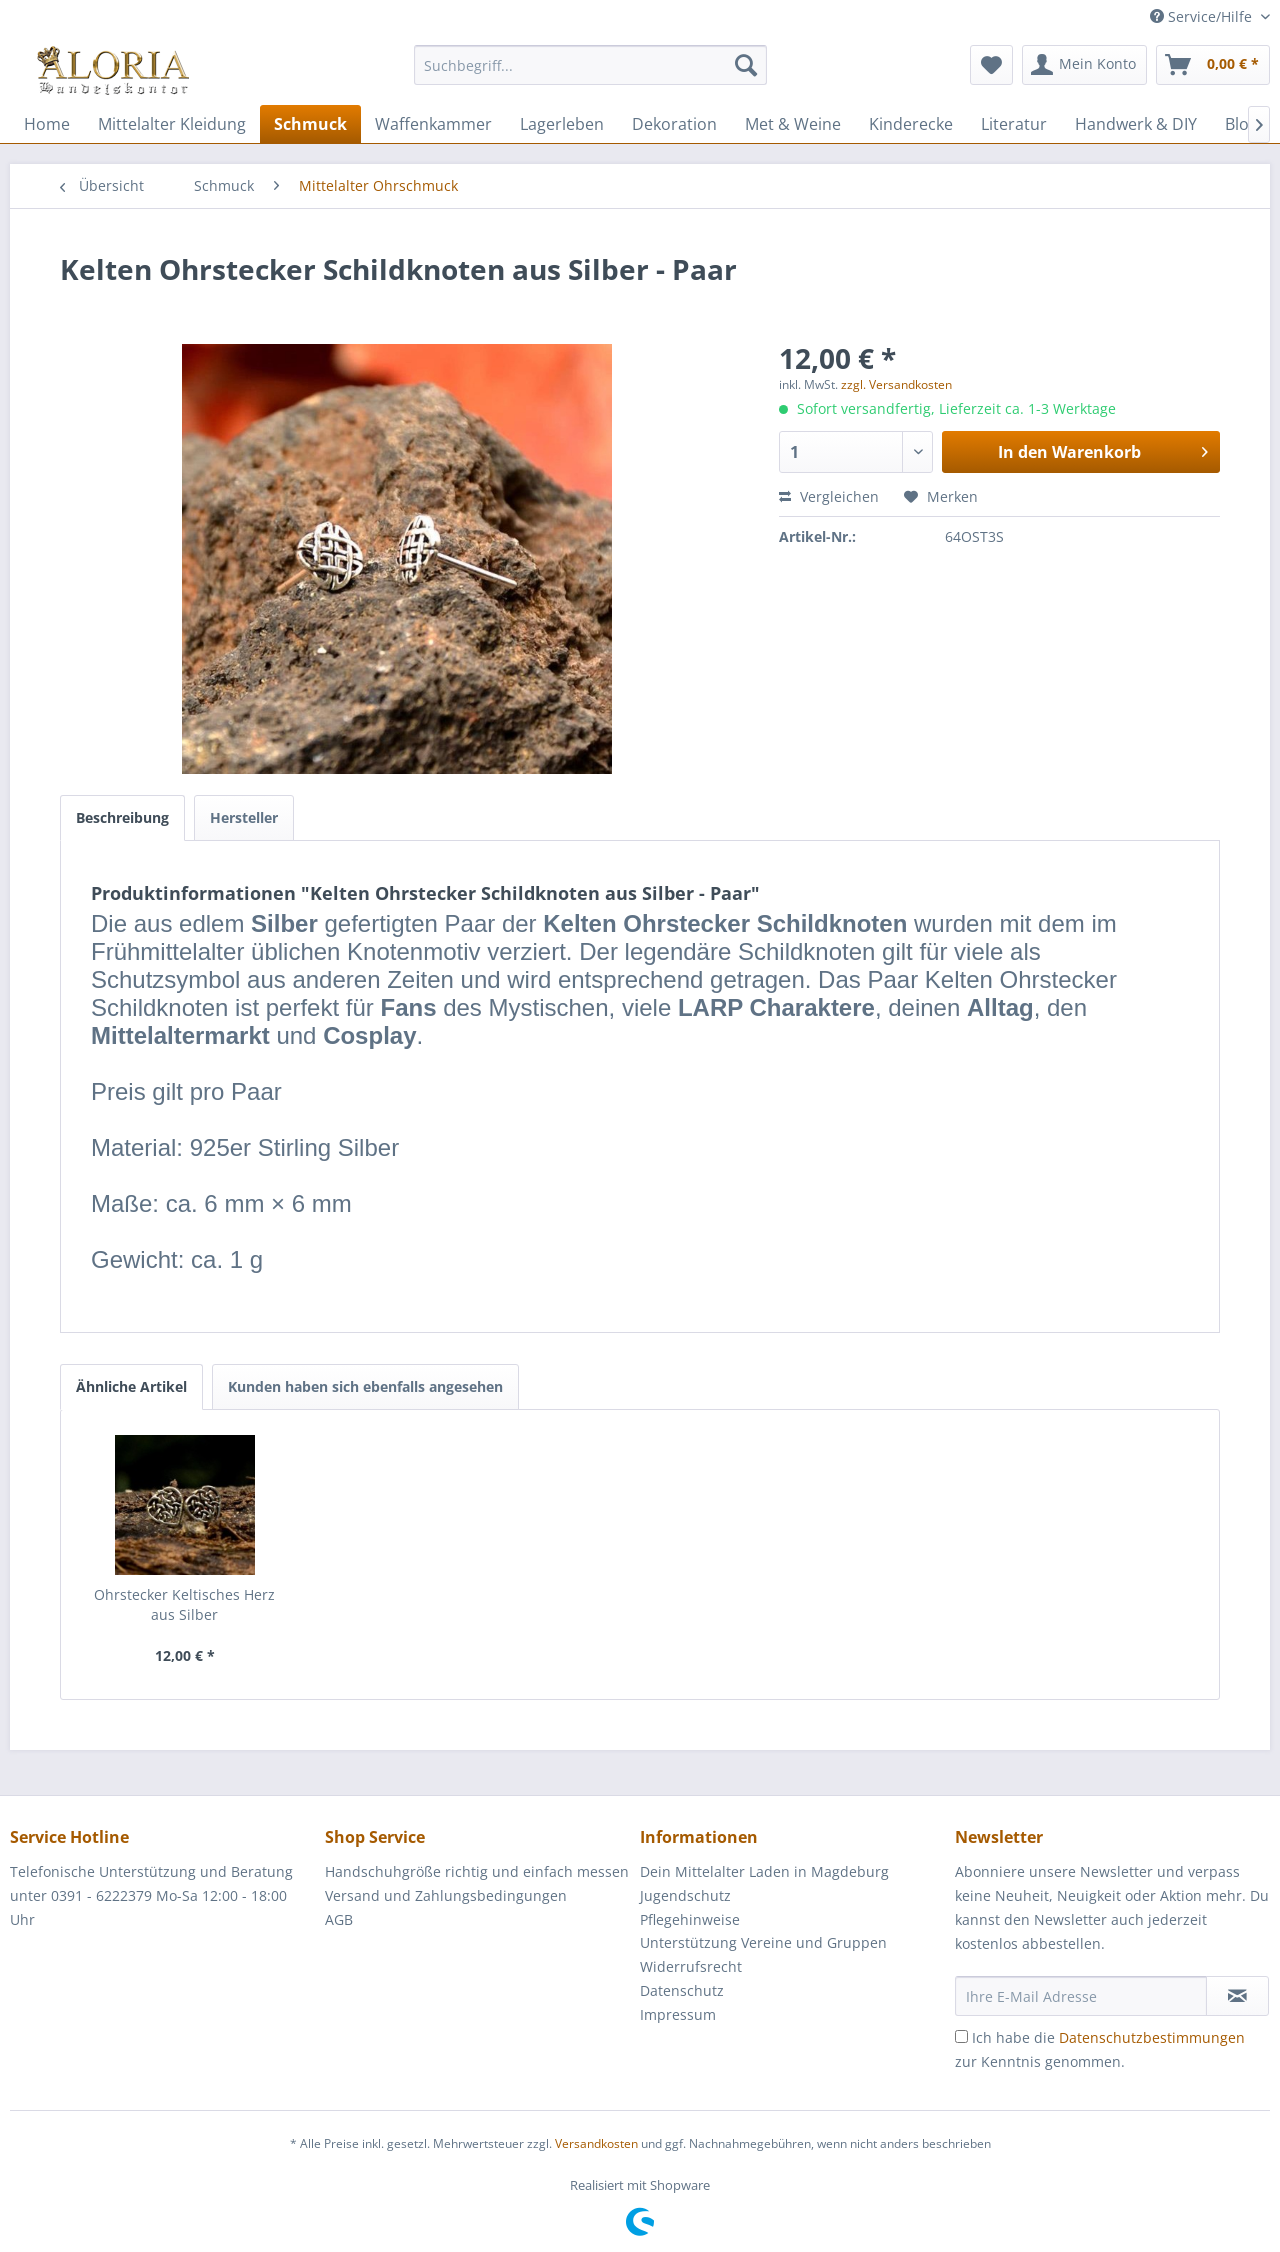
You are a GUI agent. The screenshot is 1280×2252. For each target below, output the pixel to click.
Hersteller (244, 817)
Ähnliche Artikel (131, 1386)
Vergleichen (829, 496)
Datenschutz (682, 1990)
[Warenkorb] (1213, 65)
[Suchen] (746, 65)
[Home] (47, 124)
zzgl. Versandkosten (896, 384)
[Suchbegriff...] (590, 65)
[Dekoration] (674, 124)
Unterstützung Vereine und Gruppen (763, 1942)
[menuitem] (590, 74)
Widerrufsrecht (691, 1966)
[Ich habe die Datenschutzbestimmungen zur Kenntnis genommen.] (961, 2036)
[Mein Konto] (1084, 65)
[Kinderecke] (911, 124)
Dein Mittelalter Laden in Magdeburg (764, 1871)
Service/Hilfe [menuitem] (1203, 16)
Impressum (678, 2014)
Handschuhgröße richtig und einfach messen (477, 1871)
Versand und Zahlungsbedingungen (446, 1895)
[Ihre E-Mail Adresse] (1081, 1996)
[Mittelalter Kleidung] (172, 124)
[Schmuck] (310, 124)
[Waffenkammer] (433, 124)
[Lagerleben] (562, 124)
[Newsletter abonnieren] (1237, 1996)
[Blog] (1241, 124)
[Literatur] (1014, 124)
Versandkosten (596, 2143)
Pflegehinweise (690, 1919)
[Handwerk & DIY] (1136, 124)
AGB (339, 1919)
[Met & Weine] (793, 124)
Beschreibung (122, 817)
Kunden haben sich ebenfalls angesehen (365, 1386)
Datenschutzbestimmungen (1152, 2037)
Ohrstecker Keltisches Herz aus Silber (184, 1604)
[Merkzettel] (991, 65)
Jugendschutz (685, 1895)
